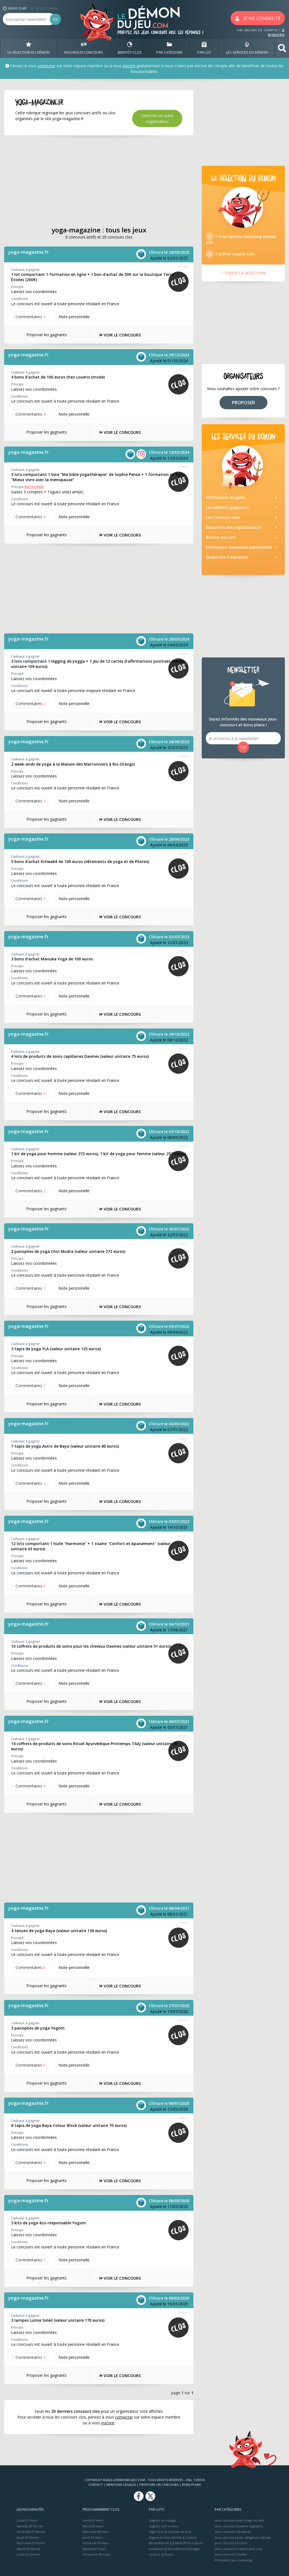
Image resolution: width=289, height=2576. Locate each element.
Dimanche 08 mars (96, 2554)
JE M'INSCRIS (276, 32)
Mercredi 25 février (31, 2543)
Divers (168, 2554)
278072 (183, 1244)
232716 (183, 2215)
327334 (183, 369)
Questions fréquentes (227, 557)
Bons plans (191, 2484)
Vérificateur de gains (226, 497)
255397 (183, 1639)
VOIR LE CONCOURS (120, 335)
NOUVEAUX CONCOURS (83, 48)
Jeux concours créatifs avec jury (238, 2549)
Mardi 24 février (28, 2549)
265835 (183, 1438)
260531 (183, 1536)
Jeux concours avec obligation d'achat (242, 2537)
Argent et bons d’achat (165, 2537)
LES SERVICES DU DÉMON (247, 48)
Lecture (154, 2554)
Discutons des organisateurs (233, 527)
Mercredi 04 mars (96, 2532)
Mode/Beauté (159, 2543)
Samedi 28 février (30, 2526)
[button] (282, 48)
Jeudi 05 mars (93, 2537)
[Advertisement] (98, 180)
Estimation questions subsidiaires (239, 547)
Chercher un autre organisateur (157, 118)
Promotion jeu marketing (233, 2560)
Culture (191, 2537)
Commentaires (30, 317)
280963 (183, 1146)
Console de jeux (179, 2532)
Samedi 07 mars (94, 2549)
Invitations (156, 2549)
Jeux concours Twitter (231, 2554)
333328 (183, 267)
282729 (183, 1049)
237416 (183, 2020)
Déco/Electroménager (184, 2549)
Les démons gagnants (227, 507)
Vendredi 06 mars (96, 2543)
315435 (183, 467)
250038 (183, 1736)
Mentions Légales (121, 2484)
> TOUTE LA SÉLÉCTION (243, 273)
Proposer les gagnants (46, 334)
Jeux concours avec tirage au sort (239, 2520)
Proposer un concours (158, 2484)
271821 (183, 1341)
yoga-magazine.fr (28, 252)
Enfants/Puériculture (188, 2543)
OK (55, 19)
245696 (183, 1923)
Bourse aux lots (221, 537)
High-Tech (156, 2532)
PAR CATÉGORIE (169, 48)
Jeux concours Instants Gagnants (239, 2526)
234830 (183, 2118)
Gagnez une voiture (163, 2526)
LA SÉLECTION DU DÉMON (28, 48)
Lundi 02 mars (27, 2520)
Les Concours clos (223, 517)
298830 (183, 756)
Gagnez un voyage (162, 2520)
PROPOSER (243, 403)
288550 (183, 951)
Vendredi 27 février (31, 2532)
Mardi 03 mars (93, 2526)
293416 (183, 854)
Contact (95, 2484)
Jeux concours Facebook (233, 2532)
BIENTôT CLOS (130, 48)
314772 (183, 654)
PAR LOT (204, 48)
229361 (183, 2313)
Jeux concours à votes (231, 2543)
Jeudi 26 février (28, 2537)
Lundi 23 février (28, 2554)
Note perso (74, 316)
